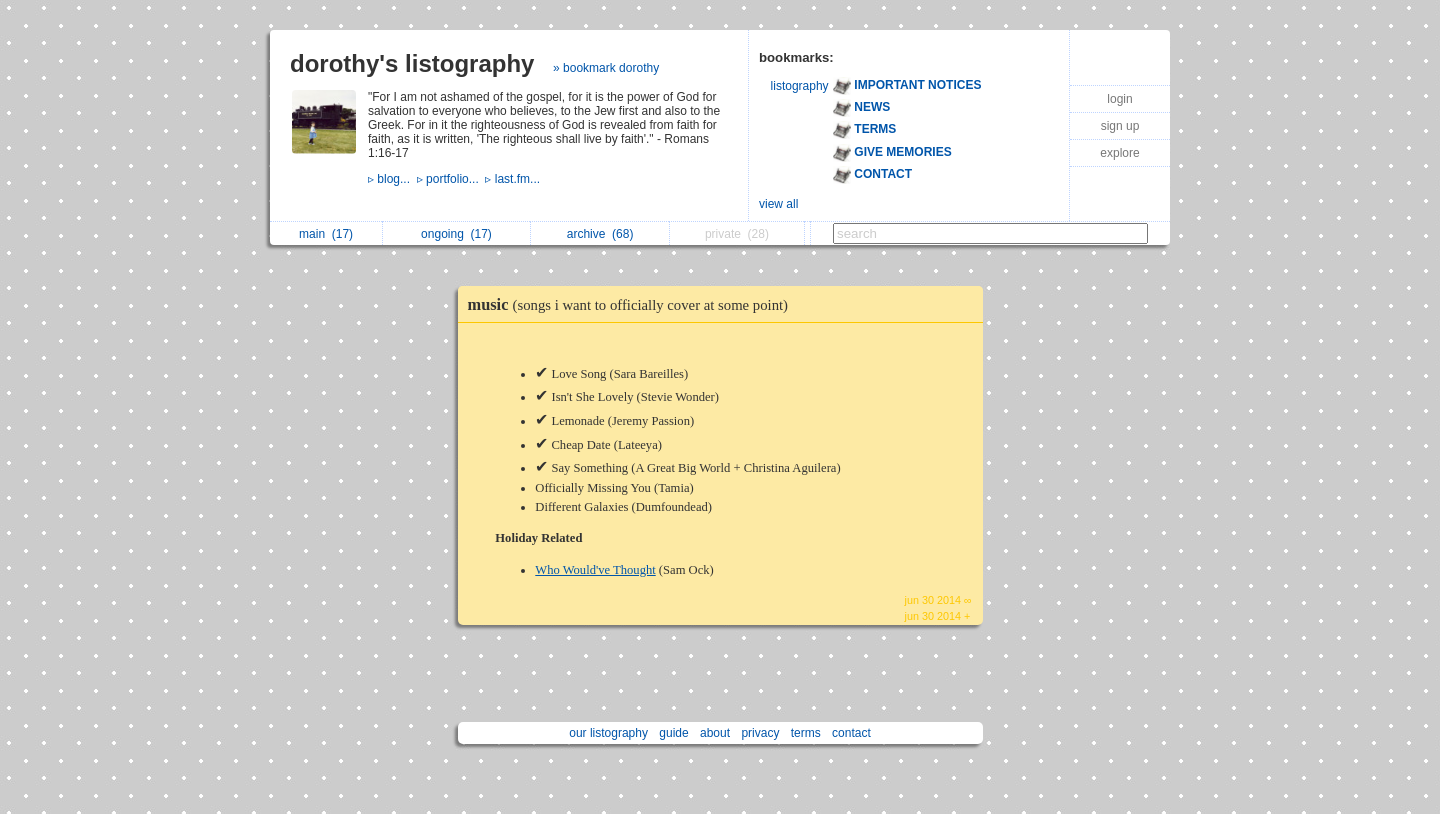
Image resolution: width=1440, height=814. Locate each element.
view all (778, 204)
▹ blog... (392, 179)
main (326, 234)
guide (673, 733)
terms (806, 733)
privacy (760, 733)
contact (851, 733)
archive (600, 234)
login (1119, 99)
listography (800, 86)
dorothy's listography (412, 63)
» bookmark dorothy (606, 68)
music (633, 304)
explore (1119, 153)
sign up (1120, 126)
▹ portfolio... (451, 179)
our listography (608, 733)
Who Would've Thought (595, 570)
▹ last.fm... (514, 179)
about (715, 733)
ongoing (456, 234)
